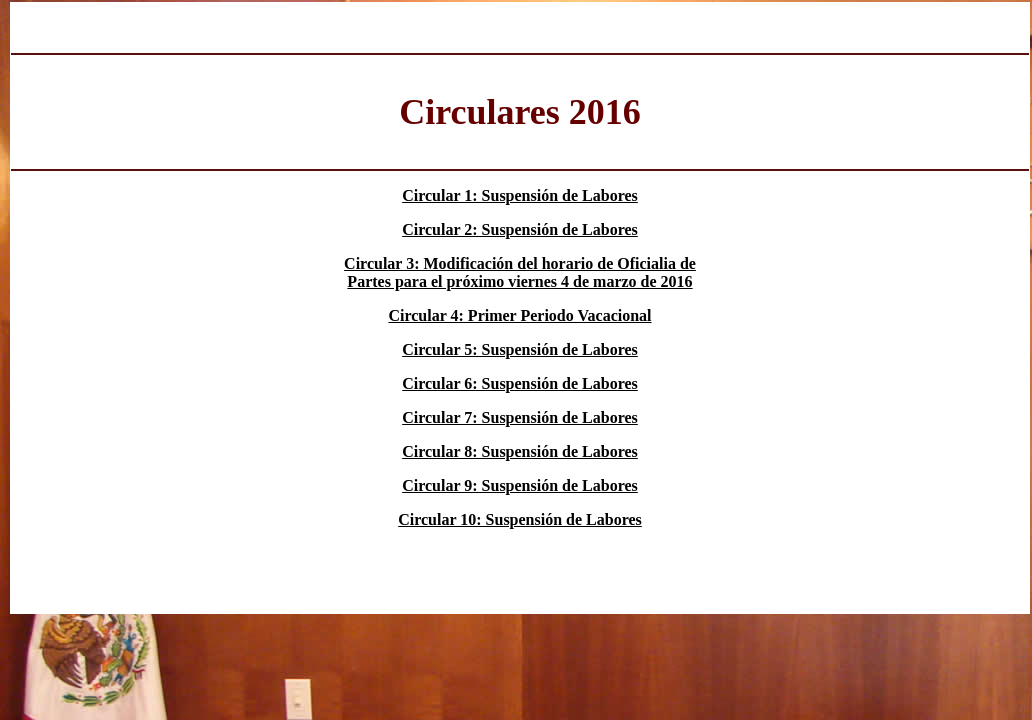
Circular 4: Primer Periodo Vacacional (519, 315)
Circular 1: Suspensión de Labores (520, 195)
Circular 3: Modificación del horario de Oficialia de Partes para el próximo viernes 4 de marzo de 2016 (520, 272)
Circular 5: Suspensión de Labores (520, 349)
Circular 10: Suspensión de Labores (520, 519)
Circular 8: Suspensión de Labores (520, 451)
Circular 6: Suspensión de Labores (520, 383)
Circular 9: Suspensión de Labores (520, 485)
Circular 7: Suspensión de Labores (520, 417)
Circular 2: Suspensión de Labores (520, 229)
